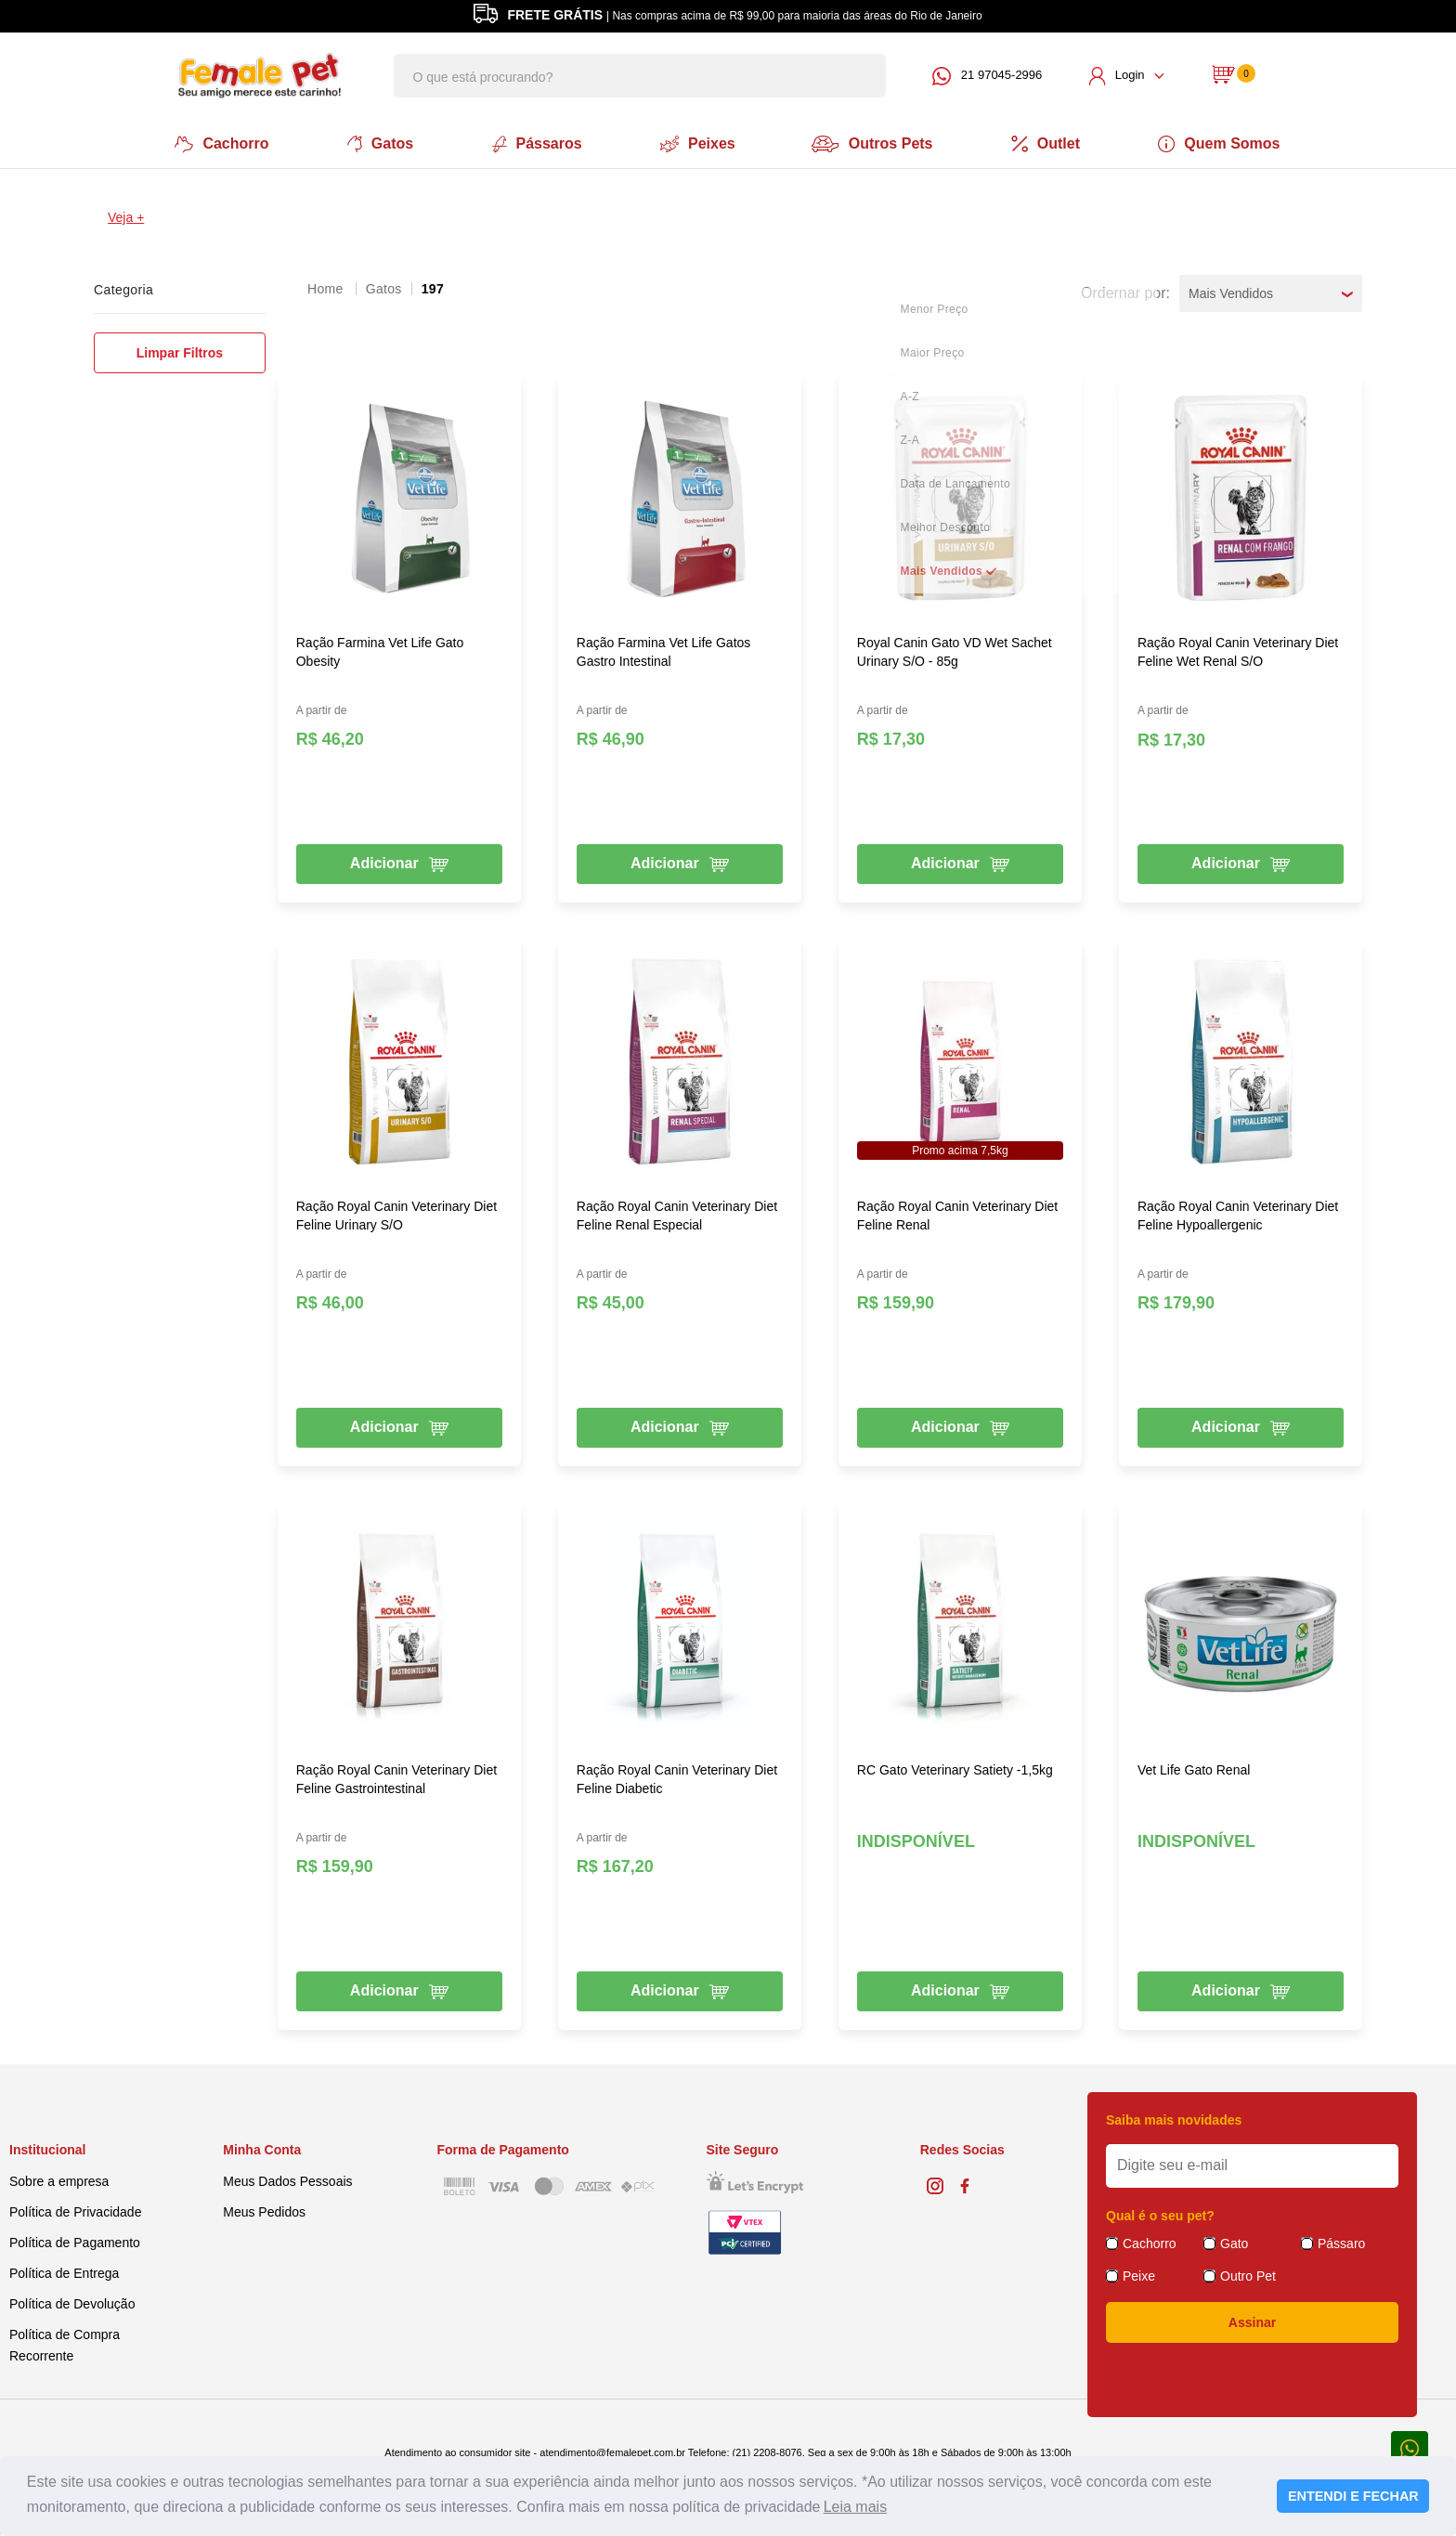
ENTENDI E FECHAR (1353, 2496)
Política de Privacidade (75, 2210)
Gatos (377, 143)
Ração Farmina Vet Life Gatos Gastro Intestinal (664, 650)
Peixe (1139, 2274)
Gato (1234, 2241)
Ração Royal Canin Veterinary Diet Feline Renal (957, 1213)
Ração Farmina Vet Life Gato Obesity (380, 650)
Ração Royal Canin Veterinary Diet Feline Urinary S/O (396, 1213)
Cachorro (218, 143)
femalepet (326, 287)
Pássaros (535, 143)
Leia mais (855, 2507)
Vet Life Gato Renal (1194, 1768)
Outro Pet (1248, 2274)
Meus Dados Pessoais (287, 2179)
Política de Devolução (72, 2302)
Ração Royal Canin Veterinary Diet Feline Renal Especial (677, 1213)
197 (433, 287)
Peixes (696, 143)
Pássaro (1341, 2241)
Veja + (126, 215)
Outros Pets (875, 143)
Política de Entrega (64, 2271)
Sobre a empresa (59, 2179)
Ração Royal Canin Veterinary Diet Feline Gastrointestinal (396, 1777)
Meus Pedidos (264, 2210)
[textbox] (640, 76)
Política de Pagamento (74, 2240)
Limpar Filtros (179, 351)
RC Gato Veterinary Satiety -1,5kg (955, 1768)
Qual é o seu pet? (1160, 2213)
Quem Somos (1224, 143)
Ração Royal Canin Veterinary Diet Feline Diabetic (677, 1777)
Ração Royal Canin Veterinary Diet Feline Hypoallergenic (1238, 1213)
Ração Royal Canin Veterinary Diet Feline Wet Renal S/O (1238, 650)
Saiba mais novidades (1174, 2118)
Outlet (1049, 143)
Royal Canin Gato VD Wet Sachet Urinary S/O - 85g (954, 650)
